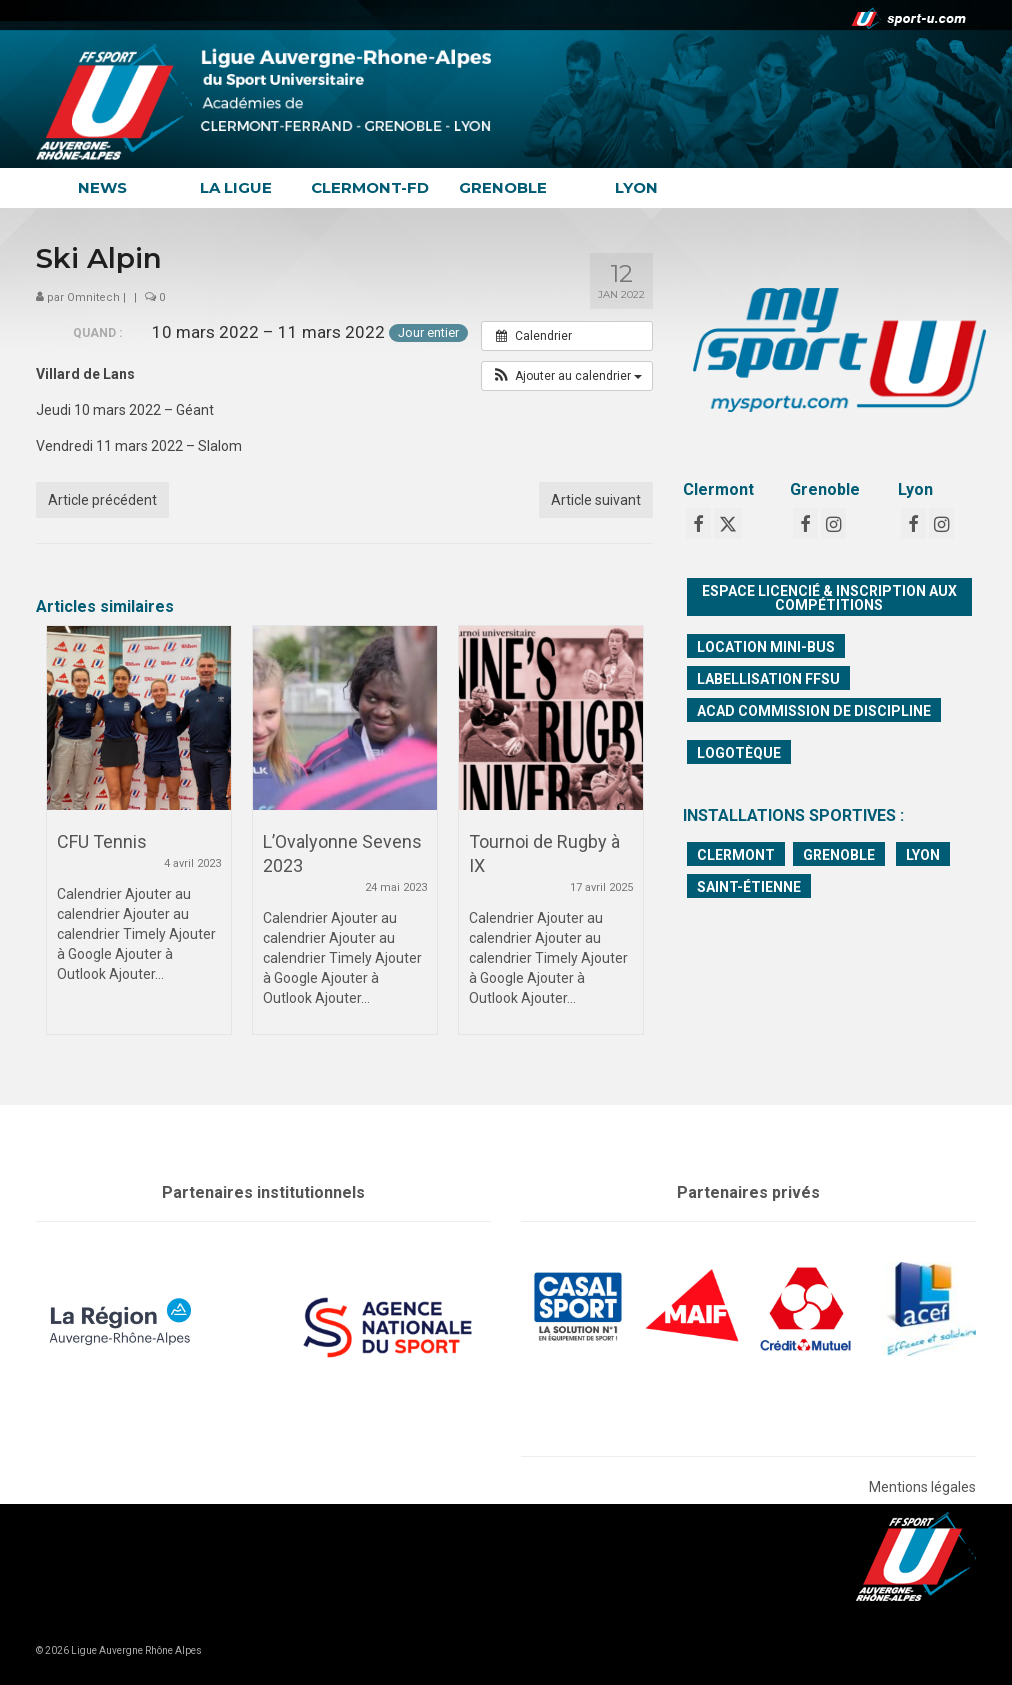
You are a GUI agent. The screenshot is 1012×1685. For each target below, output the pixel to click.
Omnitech (93, 297)
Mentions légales (922, 1487)
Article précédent (102, 500)
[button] (567, 376)
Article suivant (596, 500)
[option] (139, 840)
